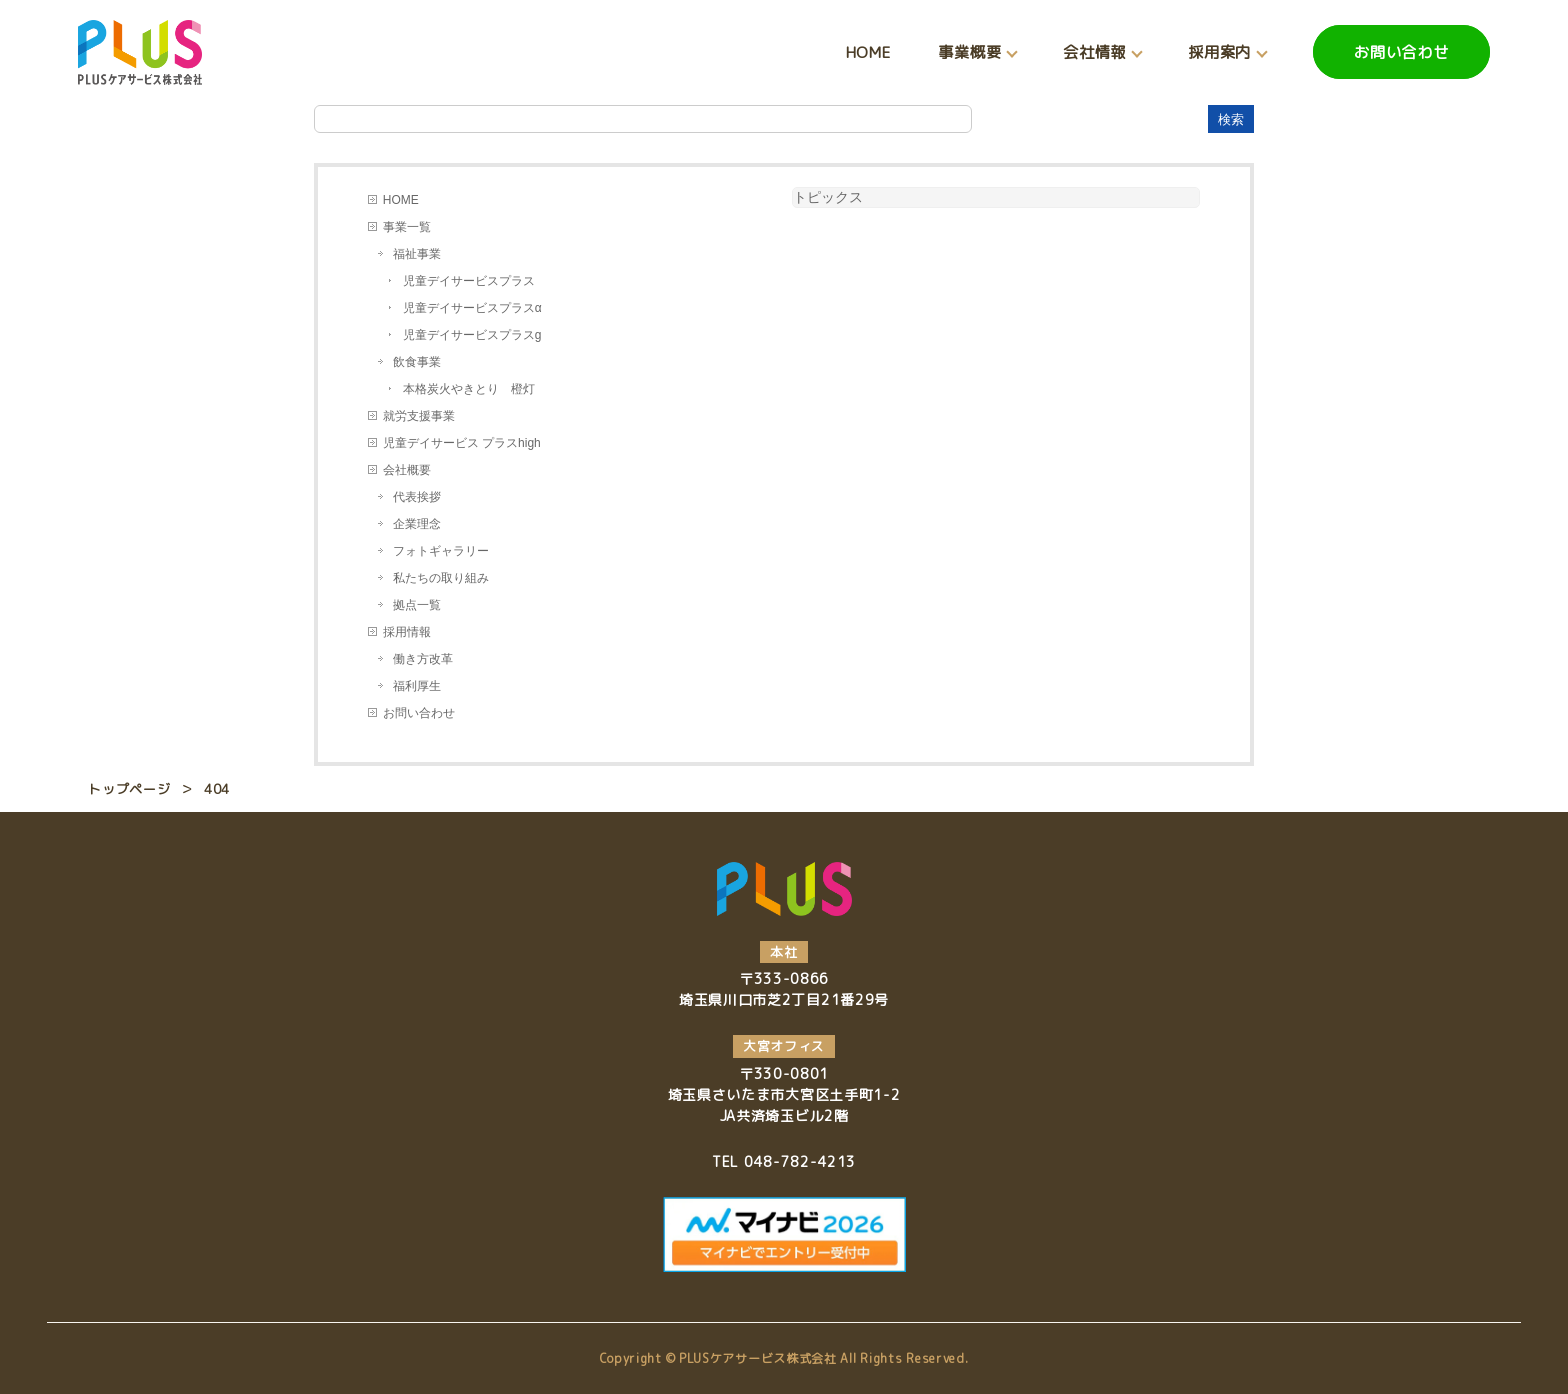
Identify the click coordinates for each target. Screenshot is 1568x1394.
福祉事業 (417, 254)
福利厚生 (417, 686)
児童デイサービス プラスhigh (462, 443)
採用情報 (407, 632)
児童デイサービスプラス (469, 281)
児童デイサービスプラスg (472, 335)
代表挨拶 (417, 497)
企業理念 (417, 524)
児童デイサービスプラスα (472, 308)
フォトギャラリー (441, 551)
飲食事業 (417, 362)
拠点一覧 (417, 605)
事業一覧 (407, 227)
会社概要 (407, 470)
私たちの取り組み (441, 578)
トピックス (828, 197)
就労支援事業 (419, 416)
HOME (869, 52)
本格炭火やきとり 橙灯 (469, 389)
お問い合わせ (1401, 52)
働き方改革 (423, 659)
